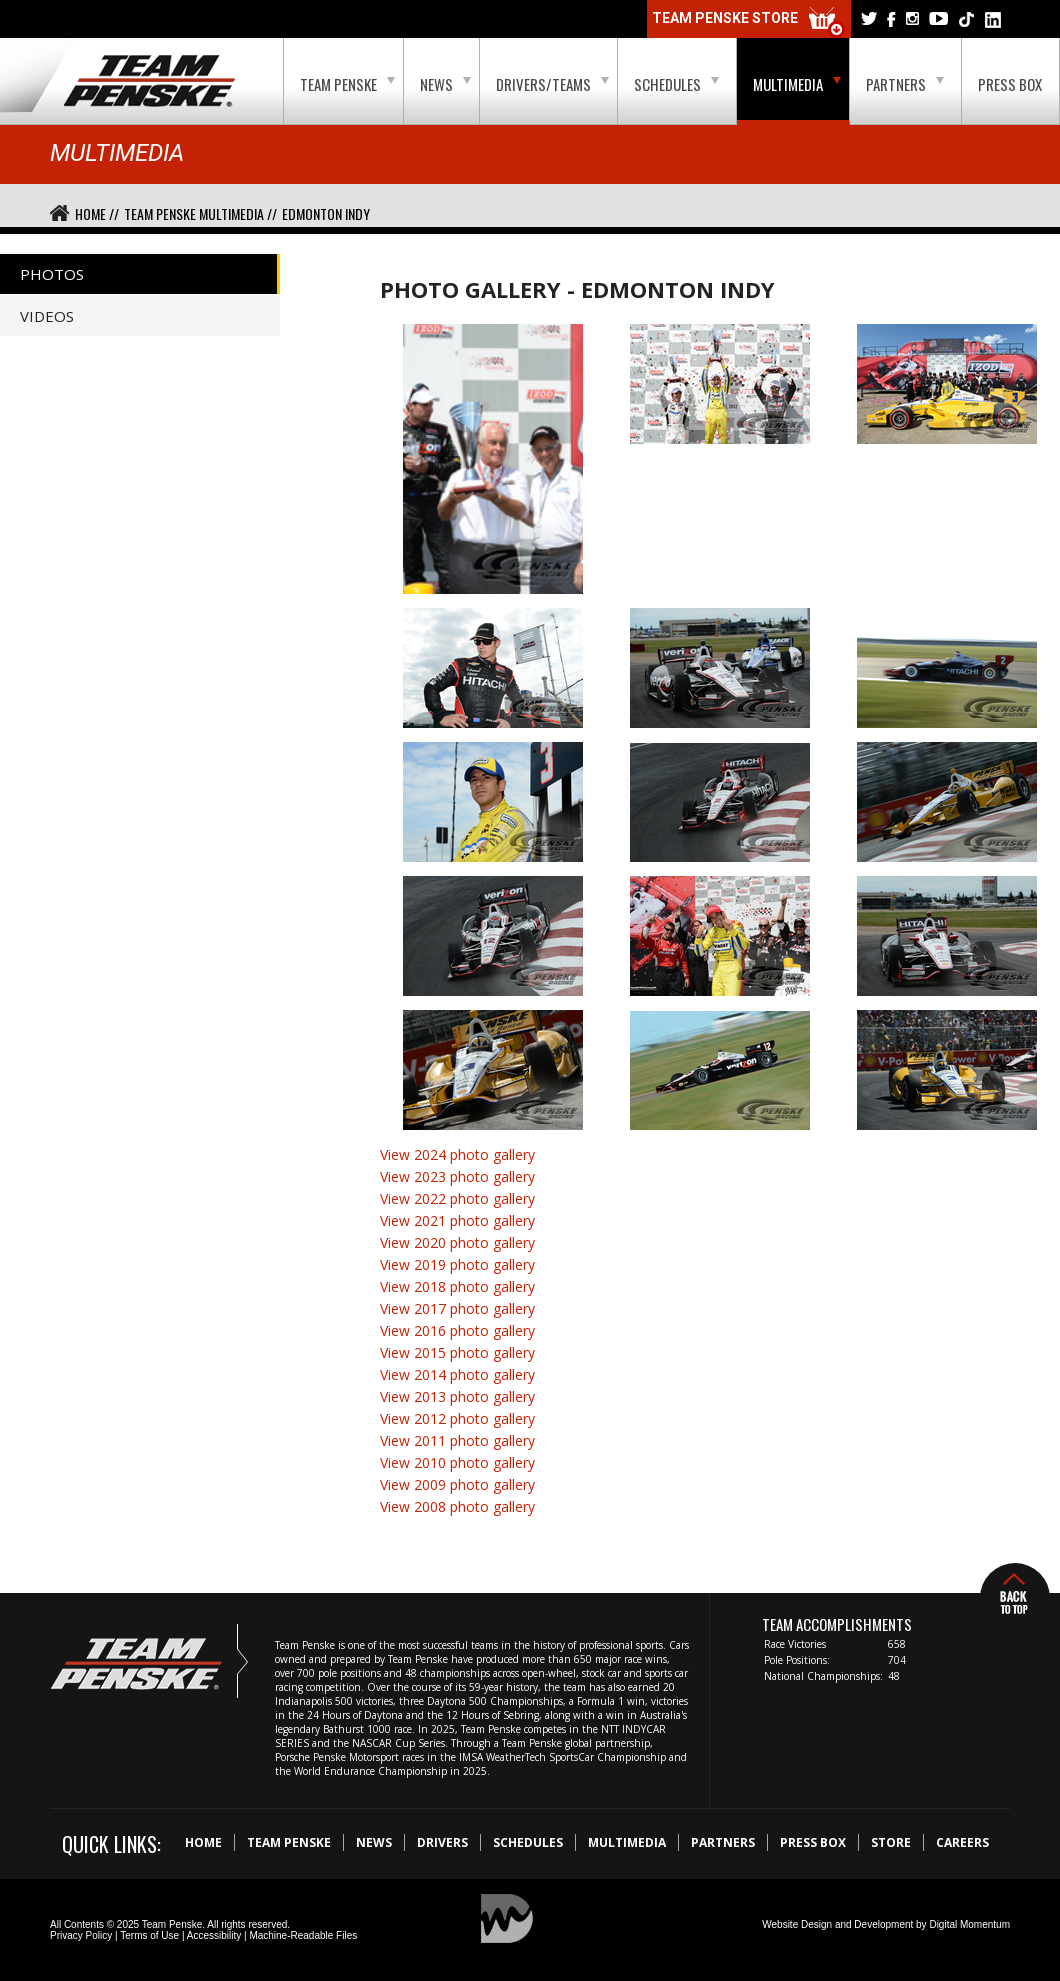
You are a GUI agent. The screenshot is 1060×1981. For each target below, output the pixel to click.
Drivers (442, 1842)
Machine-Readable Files (303, 1935)
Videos (47, 316)
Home (203, 1842)
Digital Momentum (969, 1924)
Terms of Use (149, 1935)
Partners (905, 84)
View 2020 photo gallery (457, 1242)
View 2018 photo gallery (457, 1286)
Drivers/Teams (552, 84)
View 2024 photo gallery (457, 1154)
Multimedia (797, 84)
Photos (52, 274)
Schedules (676, 84)
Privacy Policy (81, 1935)
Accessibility (214, 1935)
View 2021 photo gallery (457, 1220)
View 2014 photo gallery (457, 1374)
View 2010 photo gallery (457, 1462)
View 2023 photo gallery (457, 1176)
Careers (962, 1842)
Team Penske (347, 84)
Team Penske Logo (149, 82)
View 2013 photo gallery (457, 1396)
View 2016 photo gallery (457, 1330)
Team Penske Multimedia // (200, 213)
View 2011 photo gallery (457, 1440)
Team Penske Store (749, 22)
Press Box (1010, 84)
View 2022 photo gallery (457, 1198)
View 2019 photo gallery (457, 1264)
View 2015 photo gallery (457, 1352)
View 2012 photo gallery (457, 1418)
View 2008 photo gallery (457, 1506)
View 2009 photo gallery (457, 1484)
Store (891, 1842)
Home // (97, 213)
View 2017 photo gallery (457, 1308)
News (445, 84)
